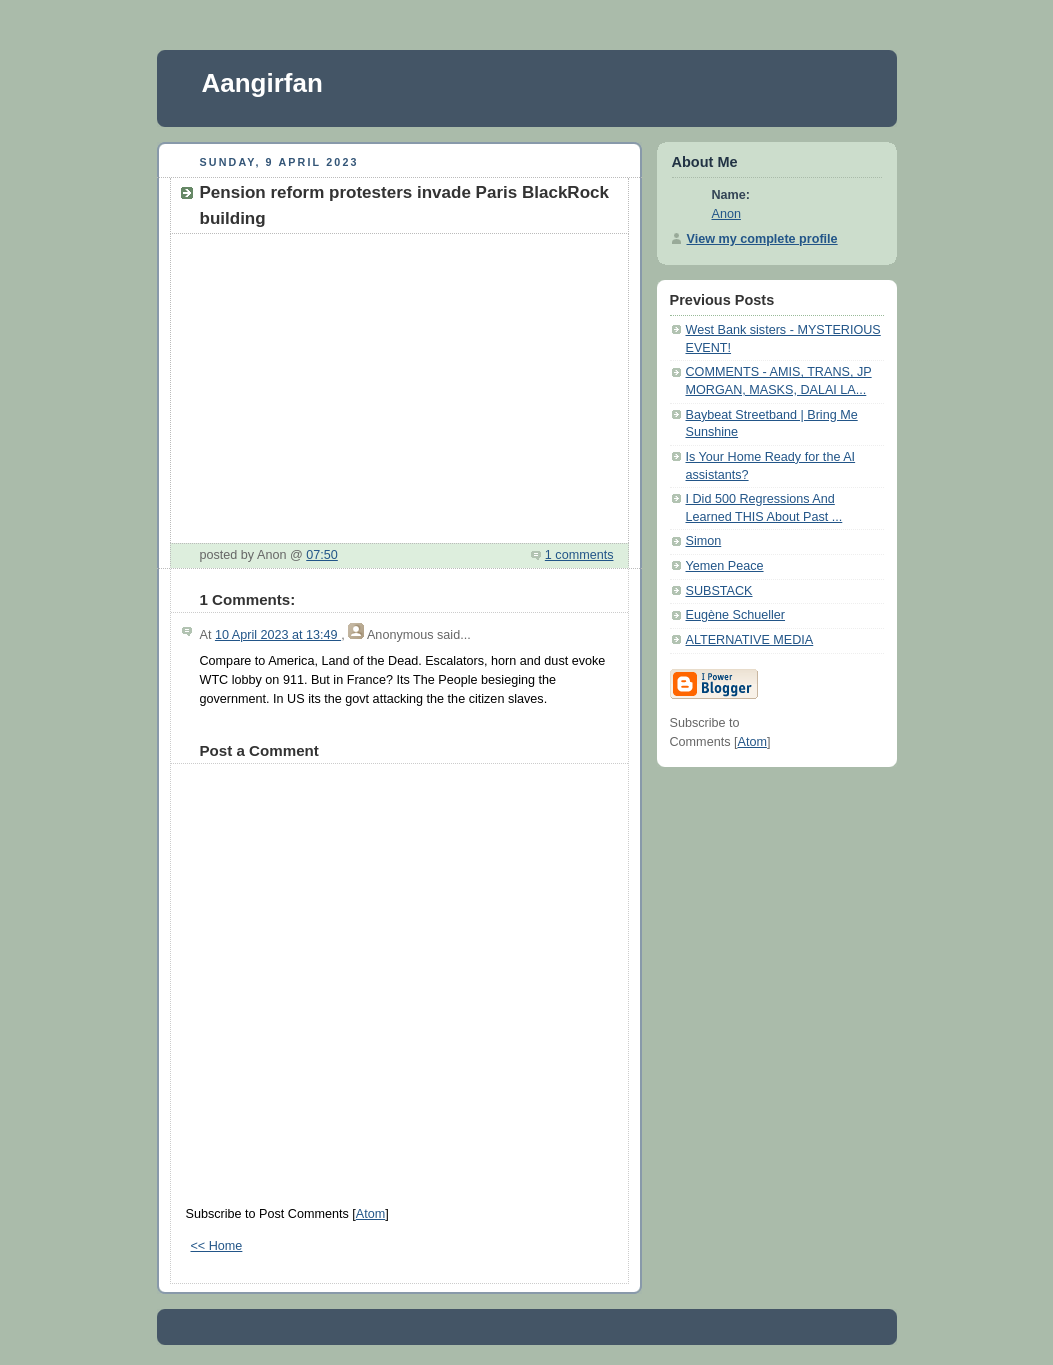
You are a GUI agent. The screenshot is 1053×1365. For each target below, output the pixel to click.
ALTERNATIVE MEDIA (750, 640)
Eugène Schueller (736, 615)
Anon (726, 214)
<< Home (217, 1246)
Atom (370, 1214)
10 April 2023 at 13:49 (278, 635)
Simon (704, 541)
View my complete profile (762, 239)
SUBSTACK (719, 591)
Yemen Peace (725, 566)
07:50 (322, 555)
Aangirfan (262, 83)
